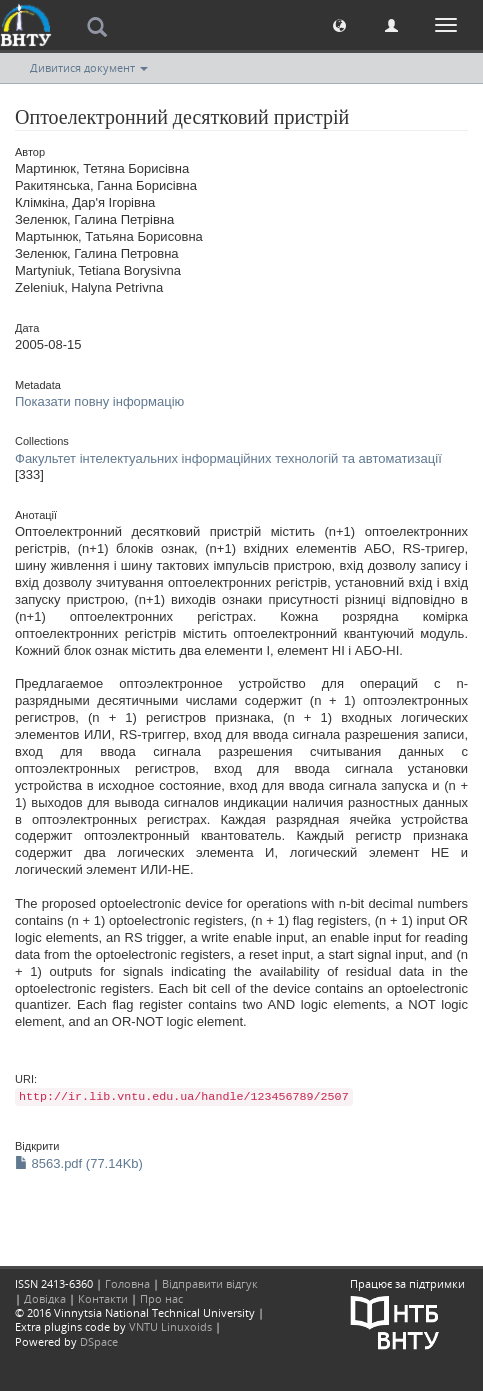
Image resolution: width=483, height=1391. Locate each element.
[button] (339, 24)
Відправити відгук (210, 1283)
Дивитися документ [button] (89, 67)
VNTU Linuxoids (170, 1326)
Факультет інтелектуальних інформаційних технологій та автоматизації (228, 458)
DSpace (99, 1341)
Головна (127, 1283)
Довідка (45, 1298)
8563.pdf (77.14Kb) (79, 1163)
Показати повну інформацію (99, 401)
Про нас (161, 1298)
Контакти (103, 1298)
